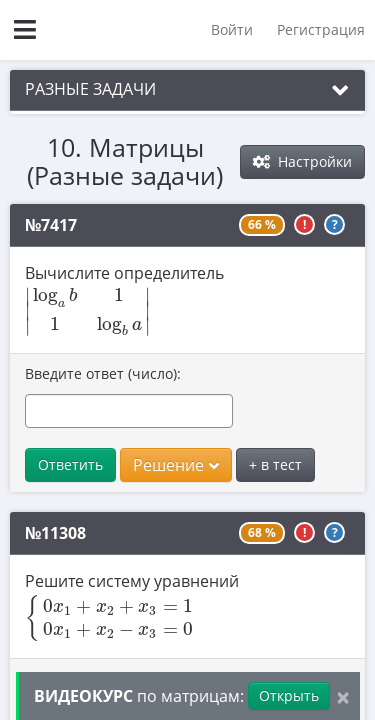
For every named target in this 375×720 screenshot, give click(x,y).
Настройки (302, 161)
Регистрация (321, 29)
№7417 (51, 225)
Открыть (289, 695)
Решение (176, 465)
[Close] (343, 696)
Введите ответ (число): (103, 373)
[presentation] (87, 311)
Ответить (70, 464)
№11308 (55, 533)
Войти (232, 29)
